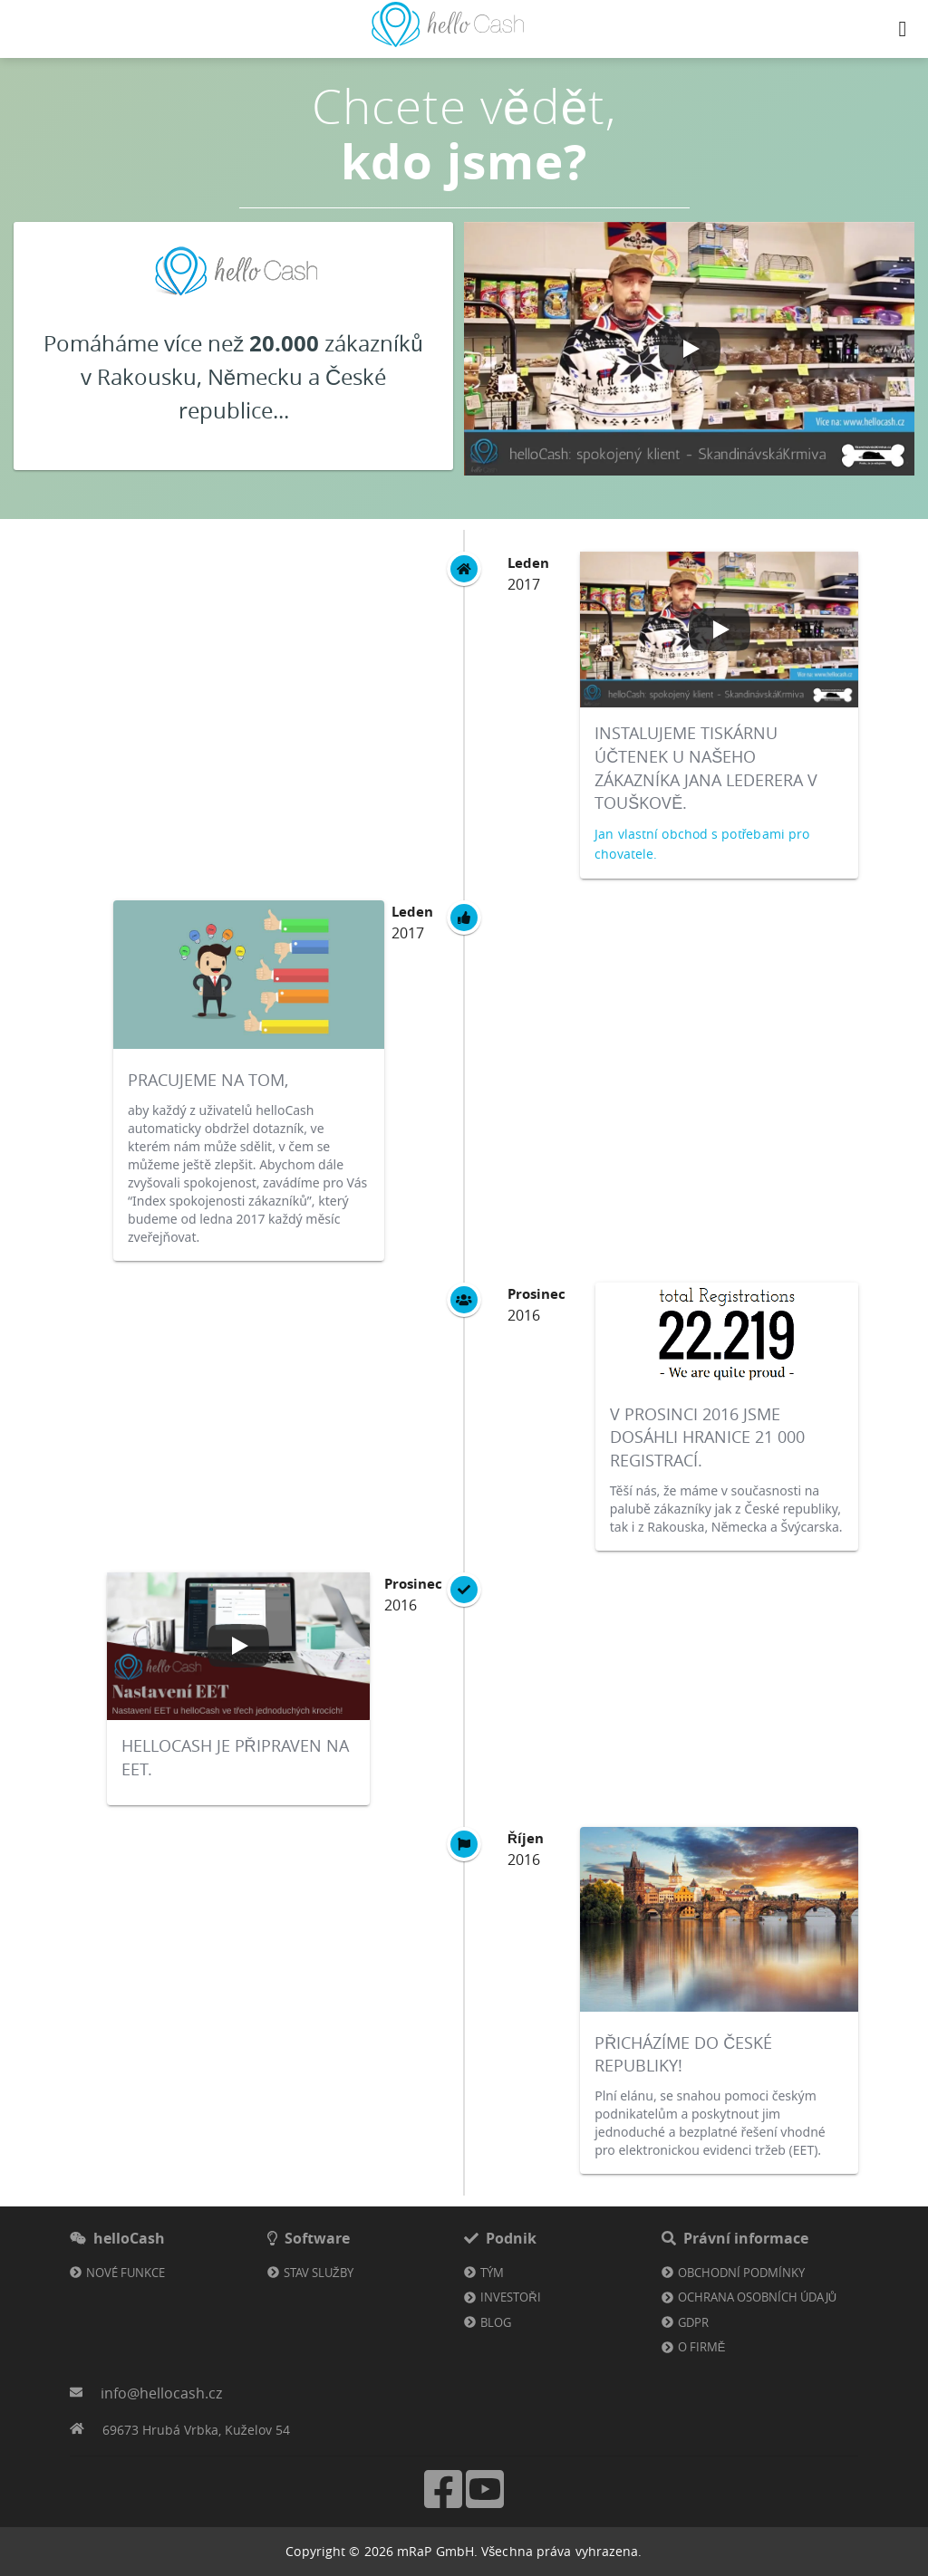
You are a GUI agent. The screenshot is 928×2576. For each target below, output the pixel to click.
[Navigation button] (902, 29)
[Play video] (689, 348)
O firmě (702, 2347)
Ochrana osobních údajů (757, 2297)
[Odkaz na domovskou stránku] (447, 42)
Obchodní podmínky (741, 2272)
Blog (495, 2322)
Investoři (510, 2297)
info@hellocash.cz (161, 2393)
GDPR (693, 2322)
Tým (492, 2272)
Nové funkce (125, 2272)
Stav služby (318, 2272)
